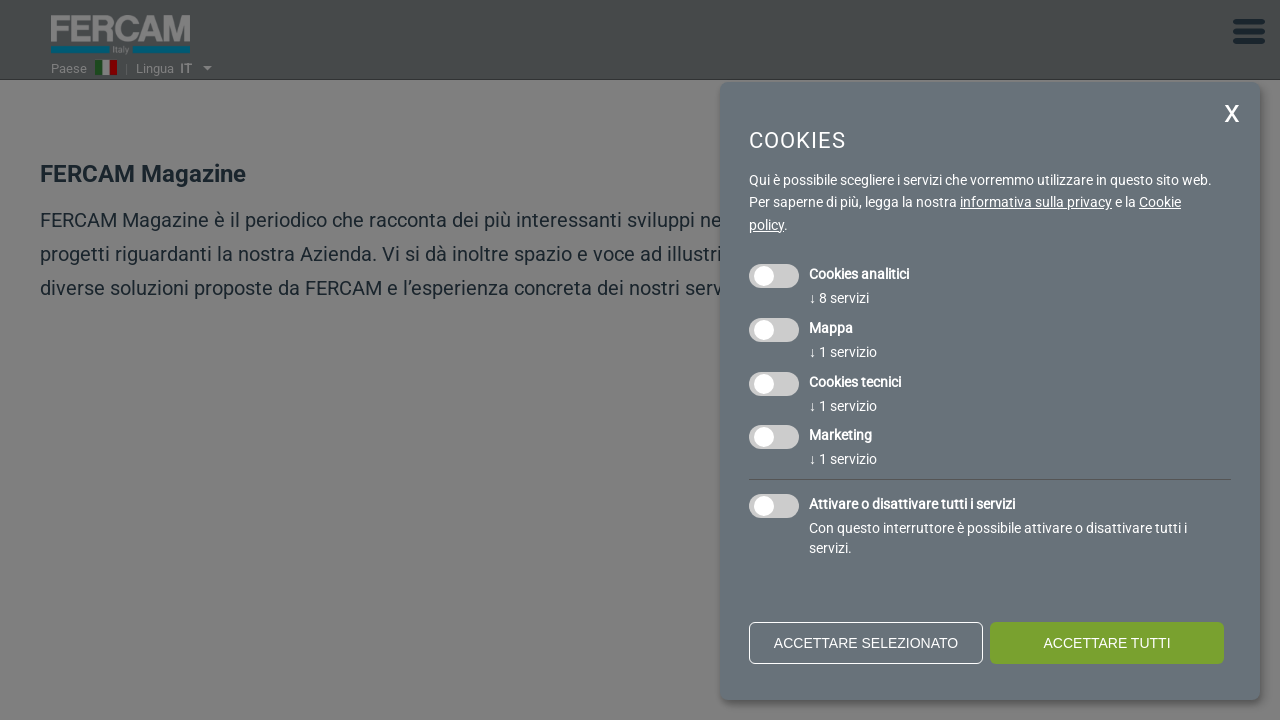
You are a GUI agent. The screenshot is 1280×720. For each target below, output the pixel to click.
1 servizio (843, 352)
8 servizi (839, 298)
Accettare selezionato (866, 643)
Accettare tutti (1106, 643)
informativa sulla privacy (1036, 202)
